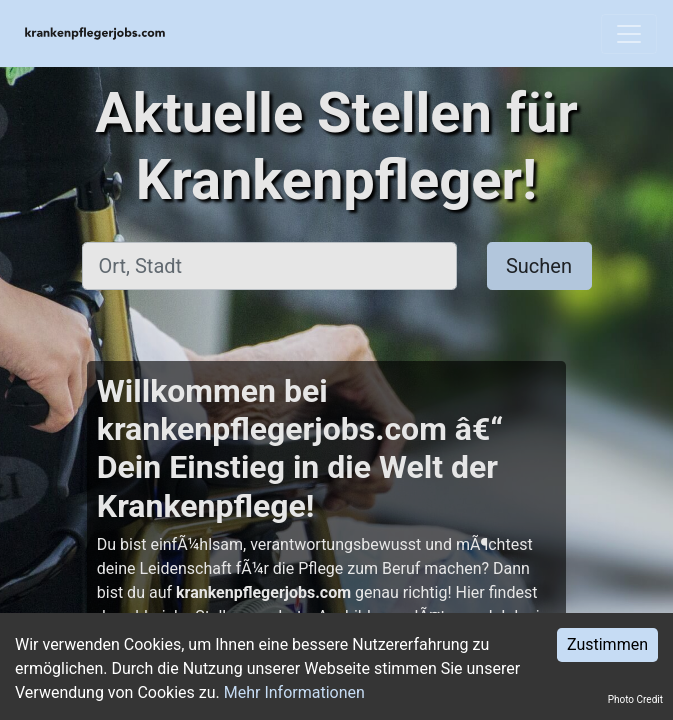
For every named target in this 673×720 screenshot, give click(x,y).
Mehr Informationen (294, 692)
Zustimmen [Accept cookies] (607, 644)
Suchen (539, 266)
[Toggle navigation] (629, 34)
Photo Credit (635, 699)
